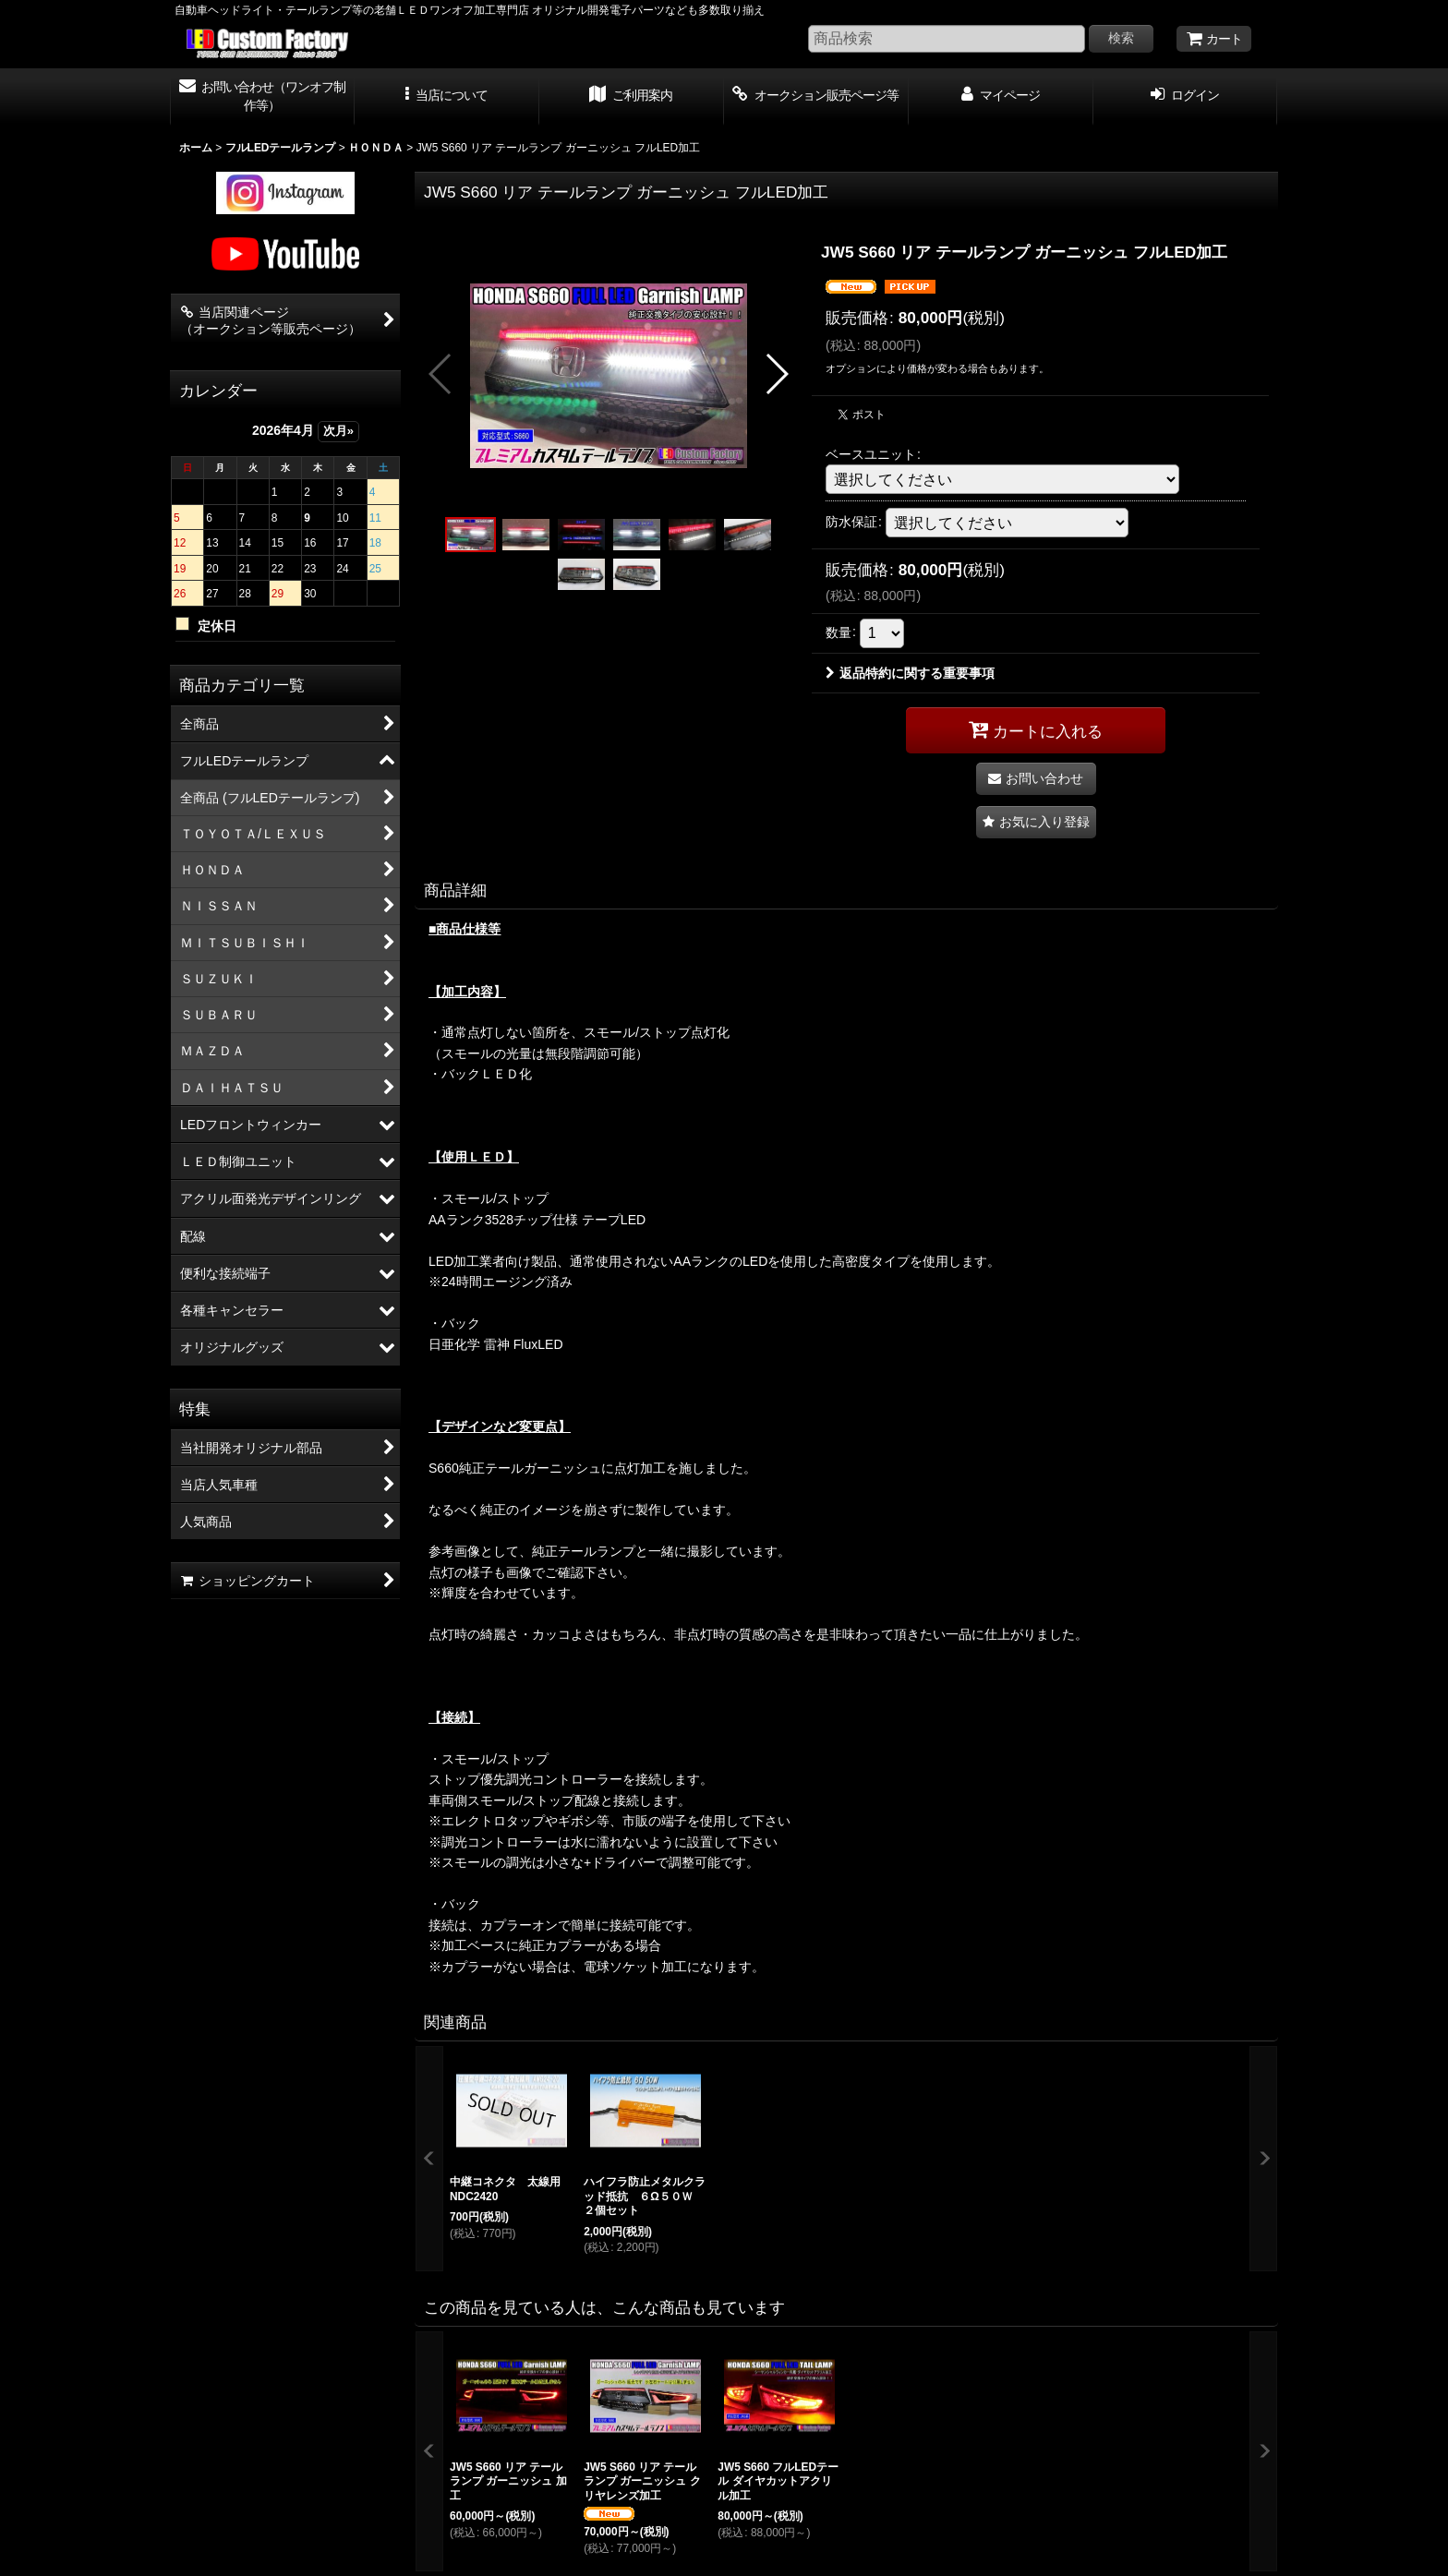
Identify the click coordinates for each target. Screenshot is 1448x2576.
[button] (447, 97)
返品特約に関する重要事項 (910, 673)
